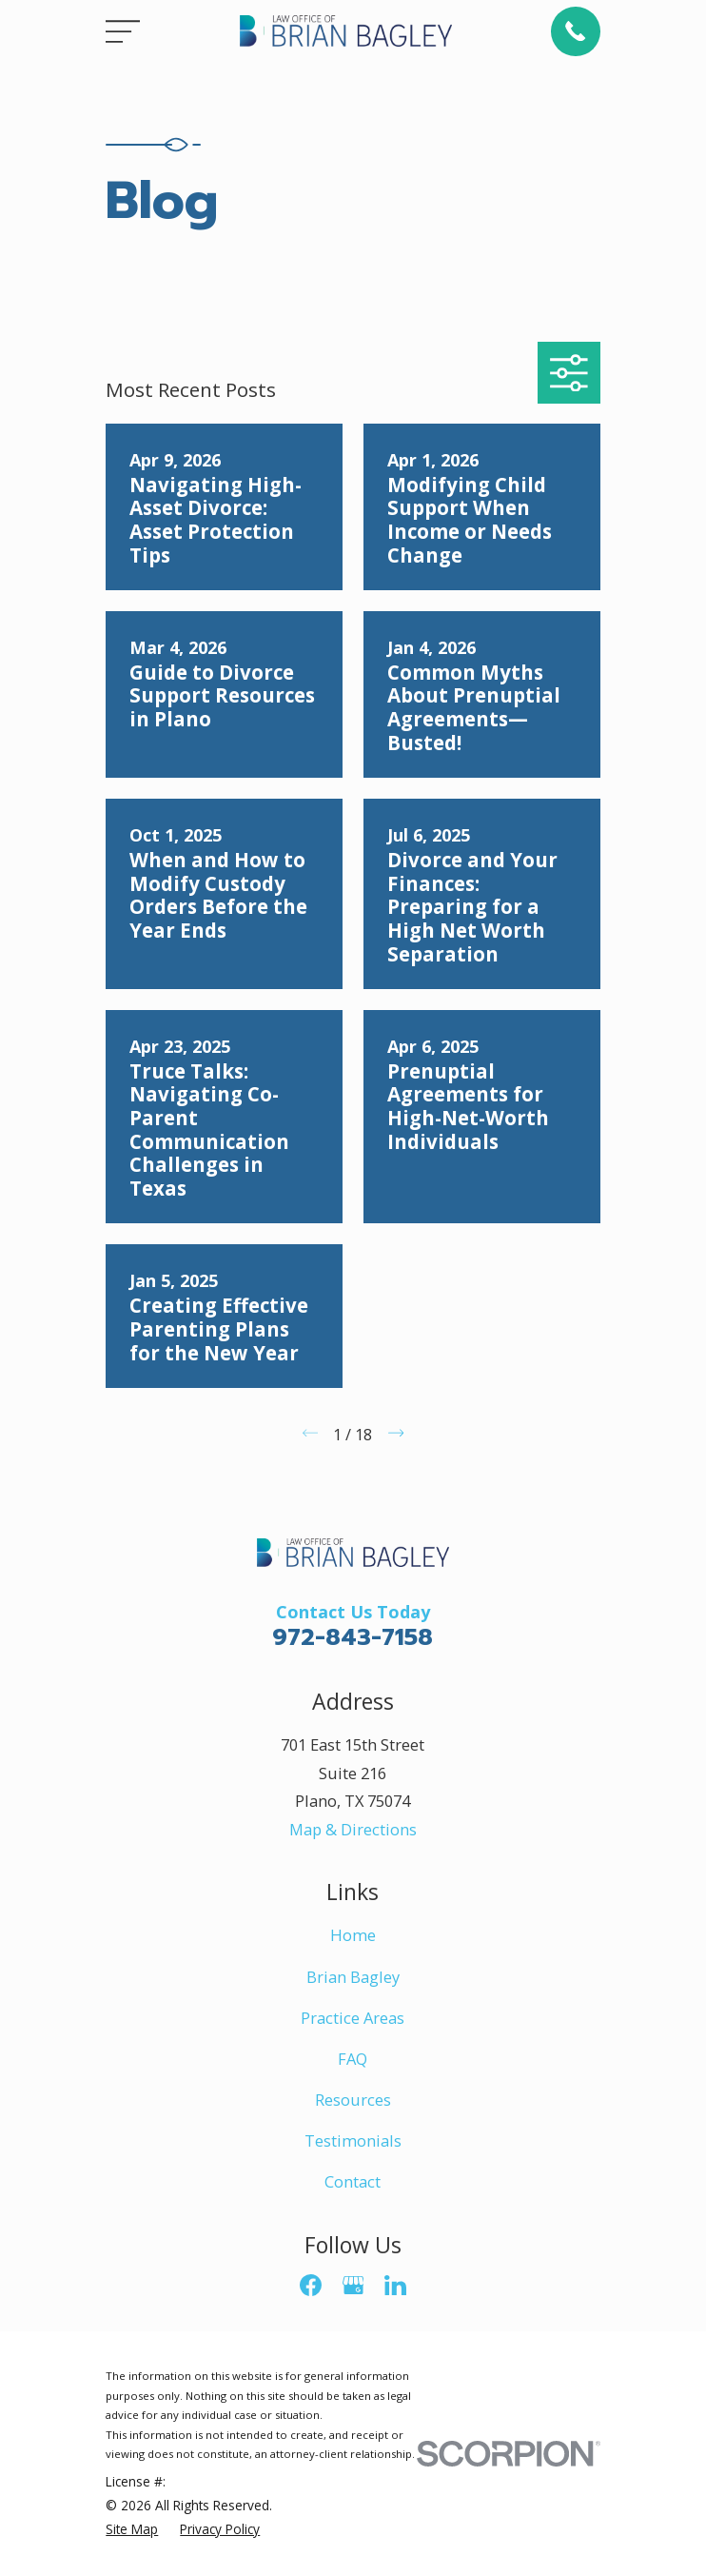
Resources (353, 2099)
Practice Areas (352, 2018)
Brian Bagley (353, 1977)
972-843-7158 (352, 1637)
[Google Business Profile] (353, 2285)
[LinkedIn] (395, 2285)
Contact (352, 2181)
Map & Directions (353, 1829)
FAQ (352, 2059)
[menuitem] (132, 2530)
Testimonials (353, 2140)
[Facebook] (311, 2285)
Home (353, 1935)
